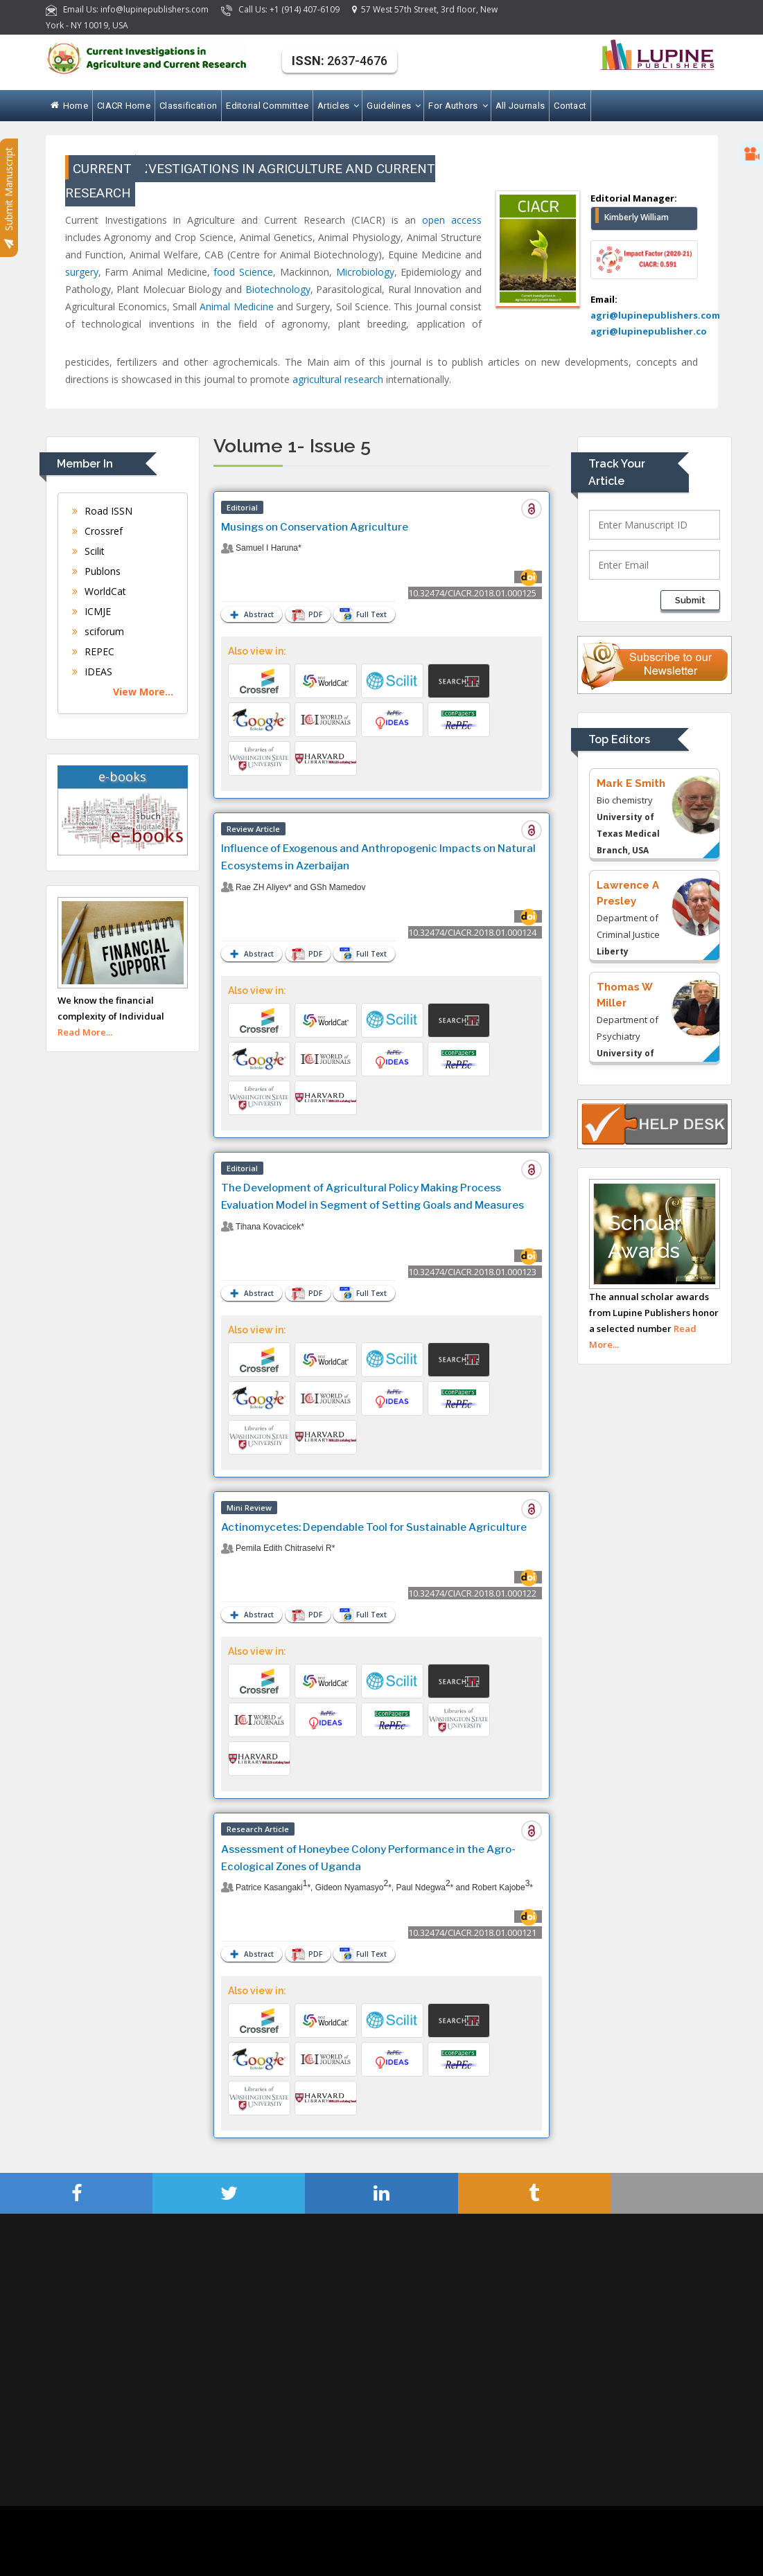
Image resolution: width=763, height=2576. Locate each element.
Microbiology (365, 271)
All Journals (520, 105)
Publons (96, 571)
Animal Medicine (236, 306)
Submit (690, 600)
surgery (81, 271)
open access (452, 219)
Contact (570, 105)
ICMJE (91, 611)
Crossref (97, 531)
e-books (122, 776)
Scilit (88, 551)
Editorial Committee (267, 105)
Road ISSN (102, 510)
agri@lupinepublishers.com (655, 315)
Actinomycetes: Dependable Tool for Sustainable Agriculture (374, 1527)
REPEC (93, 651)
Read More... (85, 1032)
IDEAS (92, 671)
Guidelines (393, 105)
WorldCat (99, 591)
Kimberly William (636, 217)
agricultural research (337, 379)
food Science (243, 271)
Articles (337, 105)
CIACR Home (123, 105)
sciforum (98, 631)
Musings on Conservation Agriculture (314, 527)
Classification (188, 105)
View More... (143, 691)
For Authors (457, 105)
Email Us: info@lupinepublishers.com (128, 9)
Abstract (250, 615)
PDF (309, 615)
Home (70, 105)
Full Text (369, 614)
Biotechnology (277, 289)
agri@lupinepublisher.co (648, 331)
